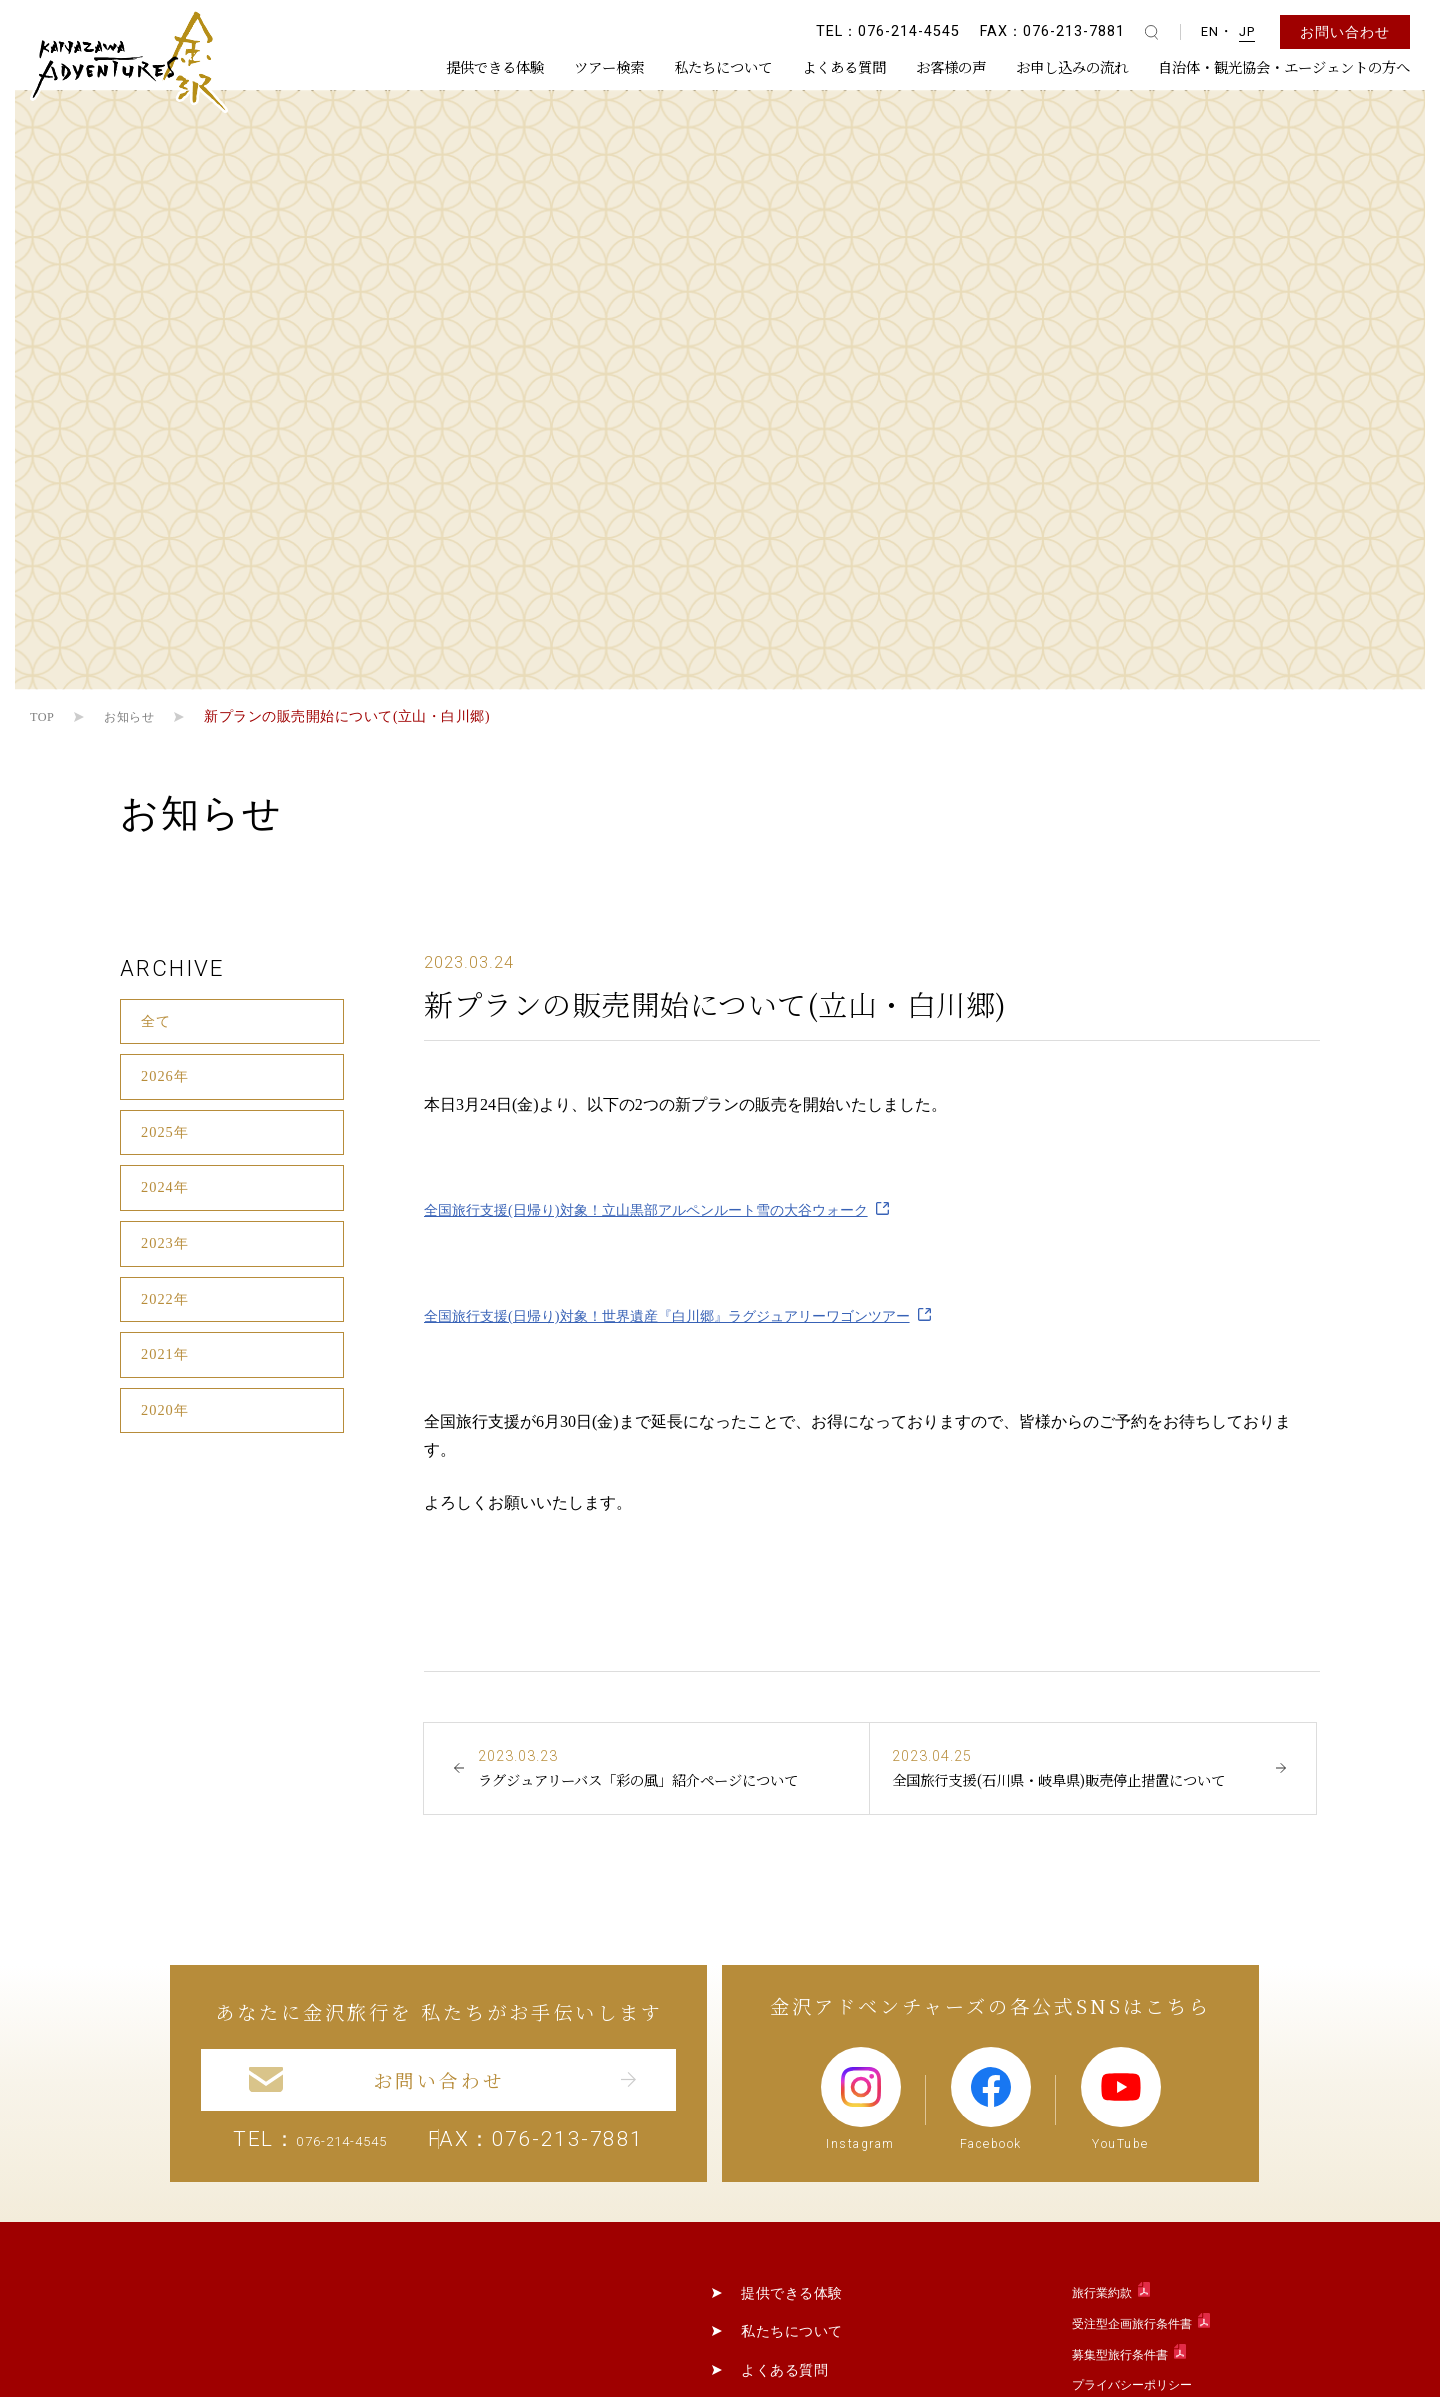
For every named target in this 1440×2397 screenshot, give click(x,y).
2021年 (167, 1387)
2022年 (167, 1327)
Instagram (858, 2157)
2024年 (167, 1205)
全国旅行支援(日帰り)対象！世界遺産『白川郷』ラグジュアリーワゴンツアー (701, 1315)
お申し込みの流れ (1072, 66)
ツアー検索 (609, 66)
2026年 (167, 1083)
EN (1210, 31)
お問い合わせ (1345, 32)
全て (158, 1023)
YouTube (1126, 2157)
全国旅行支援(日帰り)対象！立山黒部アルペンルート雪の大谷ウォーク (677, 1209)
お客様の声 (951, 66)
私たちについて (723, 66)
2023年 (167, 1266)
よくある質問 (844, 66)
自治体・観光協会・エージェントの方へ (1284, 66)
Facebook (993, 2157)
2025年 (167, 1144)
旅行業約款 (1101, 2353)
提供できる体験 (495, 66)
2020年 (167, 1448)
